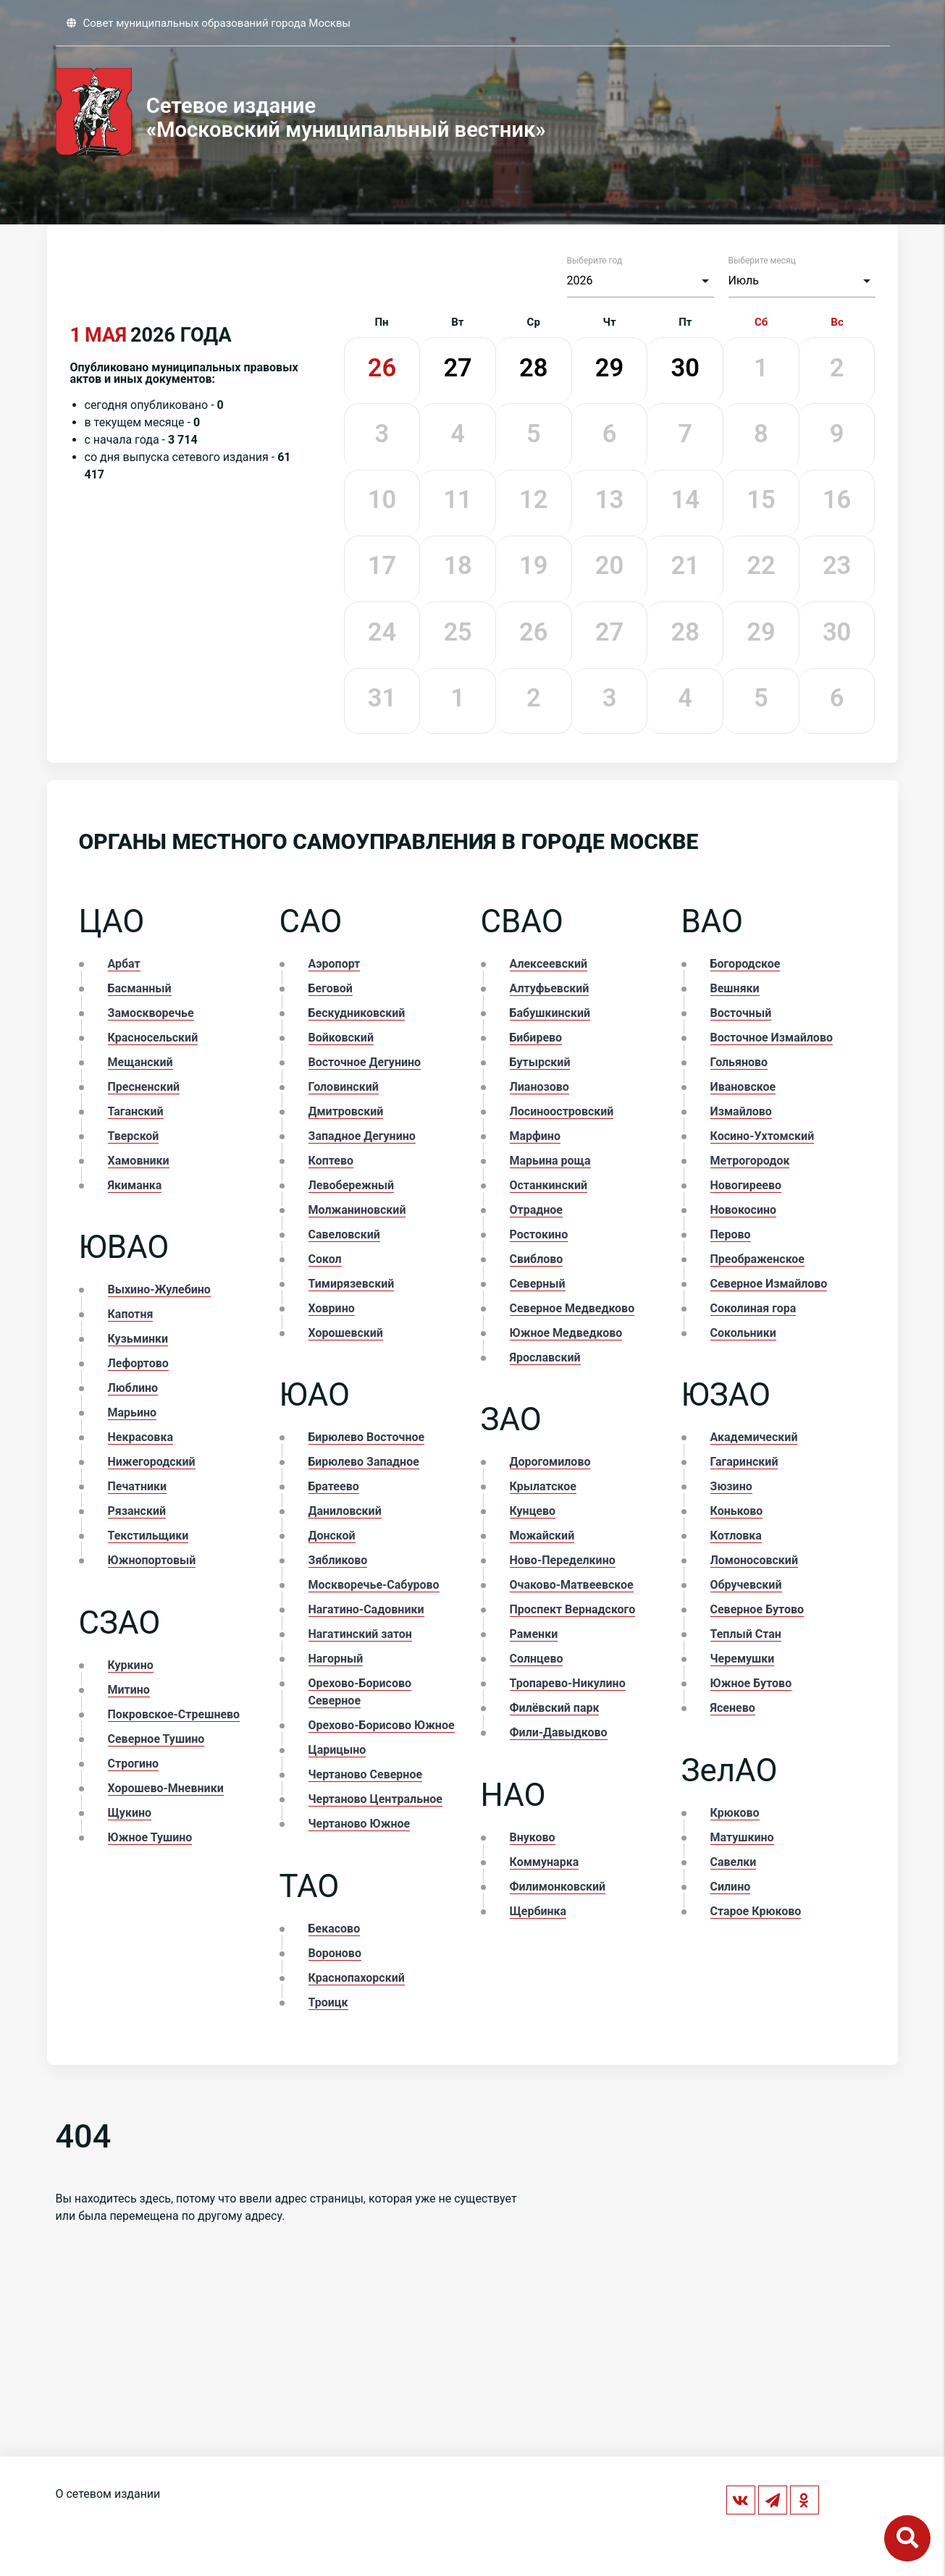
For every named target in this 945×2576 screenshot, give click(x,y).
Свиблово (536, 1259)
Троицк (328, 2002)
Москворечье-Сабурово (374, 1585)
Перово (730, 1234)
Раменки (534, 1634)
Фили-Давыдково (559, 1732)
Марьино (132, 1412)
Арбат (124, 964)
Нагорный (336, 1658)
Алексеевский (549, 964)
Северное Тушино (156, 1739)
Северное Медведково (572, 1308)
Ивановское (743, 1087)
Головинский (343, 1087)
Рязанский (137, 1511)
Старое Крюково (756, 1911)
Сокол (325, 1259)
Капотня (131, 1314)
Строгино (133, 1763)
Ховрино (331, 1308)
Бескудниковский (357, 1013)
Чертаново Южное (359, 1823)
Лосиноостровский (562, 1111)
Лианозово (539, 1087)
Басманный (140, 988)
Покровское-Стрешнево (174, 1714)
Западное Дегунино (362, 1136)
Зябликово (338, 1560)
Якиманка (135, 1185)
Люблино (133, 1388)
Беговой (330, 988)
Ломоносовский (754, 1560)
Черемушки (742, 1658)
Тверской (133, 1136)
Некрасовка (140, 1437)
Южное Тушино (150, 1837)
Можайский (542, 1535)
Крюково (735, 1813)
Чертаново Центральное (375, 1799)
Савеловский (344, 1234)
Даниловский (345, 1511)
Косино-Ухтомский (762, 1136)
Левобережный (351, 1185)
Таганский (136, 1111)
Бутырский (540, 1062)
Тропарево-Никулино (568, 1683)
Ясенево (732, 1708)
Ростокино (539, 1234)
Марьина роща (550, 1160)
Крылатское (543, 1486)
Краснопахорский (356, 1978)
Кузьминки (138, 1339)
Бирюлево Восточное (366, 1437)
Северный (538, 1284)
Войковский (341, 1037)
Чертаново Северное (365, 1774)
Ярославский (545, 1357)
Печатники (137, 1486)
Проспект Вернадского (573, 1609)
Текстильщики (148, 1535)
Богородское (745, 964)
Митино (129, 1690)
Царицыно (337, 1750)
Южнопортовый (152, 1560)
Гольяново (739, 1062)
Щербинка (538, 1911)
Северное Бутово (757, 1609)
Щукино (130, 1813)
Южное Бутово (751, 1683)
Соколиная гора (753, 1308)
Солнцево (536, 1658)
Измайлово (741, 1111)
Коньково (736, 1511)
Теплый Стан (745, 1634)
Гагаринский (744, 1462)
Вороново (334, 1953)
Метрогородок (750, 1160)
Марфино (535, 1136)
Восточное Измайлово (771, 1037)
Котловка (736, 1535)
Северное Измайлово (769, 1284)
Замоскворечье (151, 1013)
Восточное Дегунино (364, 1062)
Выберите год (595, 261)
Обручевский (746, 1585)
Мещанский (140, 1062)
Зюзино (731, 1486)
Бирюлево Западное (363, 1462)
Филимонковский (558, 1886)
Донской (332, 1535)
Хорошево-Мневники (166, 1788)
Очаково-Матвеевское (572, 1585)
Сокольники (743, 1333)
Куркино (131, 1665)
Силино (730, 1886)
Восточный (741, 1013)
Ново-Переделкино (563, 1560)
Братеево (333, 1486)
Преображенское (757, 1259)
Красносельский (153, 1037)
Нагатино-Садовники (366, 1609)
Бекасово (334, 1928)
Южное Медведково (566, 1333)
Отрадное (536, 1210)
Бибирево (536, 1037)
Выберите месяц (762, 261)
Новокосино (743, 1210)
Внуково (532, 1837)
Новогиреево (746, 1185)
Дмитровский (346, 1111)
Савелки (733, 1862)
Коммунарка (544, 1862)
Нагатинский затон (360, 1634)
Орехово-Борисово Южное (381, 1725)
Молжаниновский (357, 1210)
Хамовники (138, 1160)
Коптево (331, 1160)
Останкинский (549, 1185)
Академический (754, 1437)
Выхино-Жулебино (159, 1289)
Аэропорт (334, 964)
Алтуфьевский (549, 988)
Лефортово (138, 1363)
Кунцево (533, 1511)
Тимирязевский (351, 1284)
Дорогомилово (550, 1462)
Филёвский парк (555, 1708)
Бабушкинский (550, 1013)
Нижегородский (152, 1462)
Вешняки (735, 988)
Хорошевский (345, 1333)
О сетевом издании (108, 2494)
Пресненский (144, 1087)
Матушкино (742, 1837)
